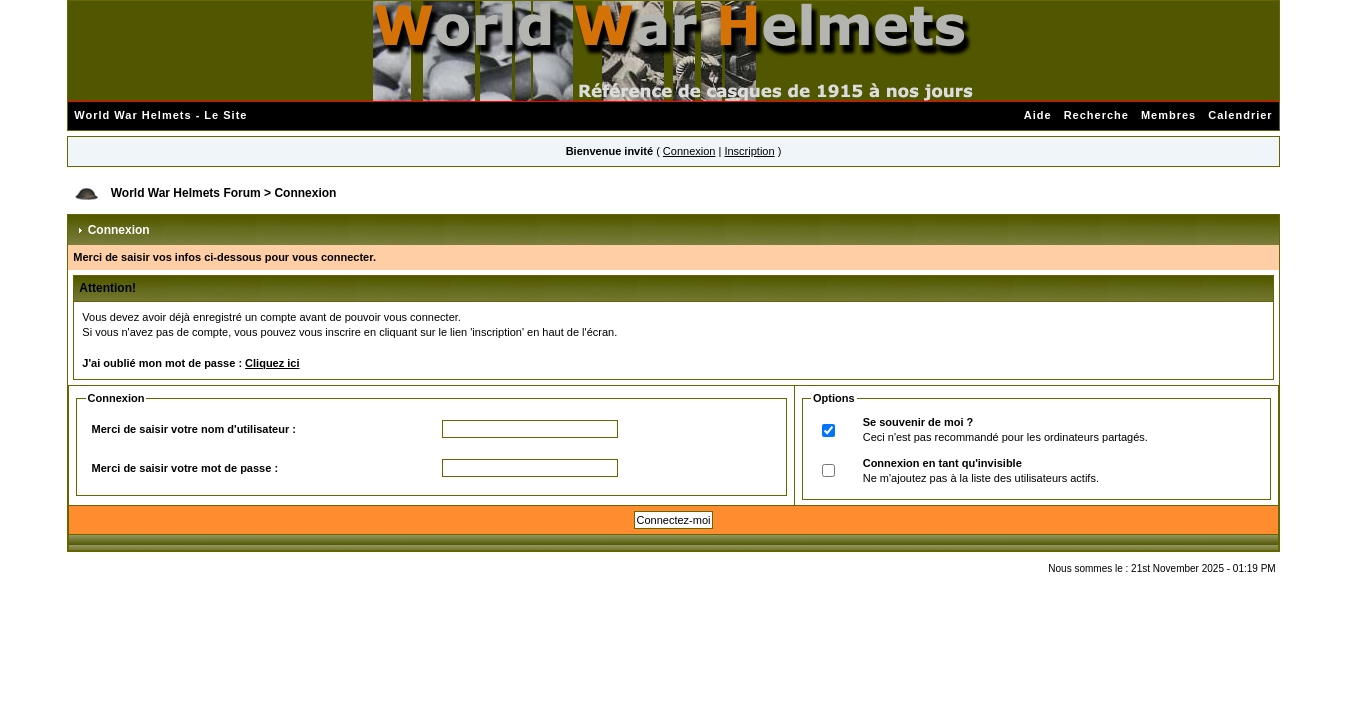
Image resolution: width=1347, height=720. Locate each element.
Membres (1168, 115)
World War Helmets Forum (186, 193)
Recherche (1096, 115)
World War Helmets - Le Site (160, 115)
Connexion (689, 151)
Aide (1038, 115)
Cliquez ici (272, 363)
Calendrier (1240, 115)
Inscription (749, 151)
